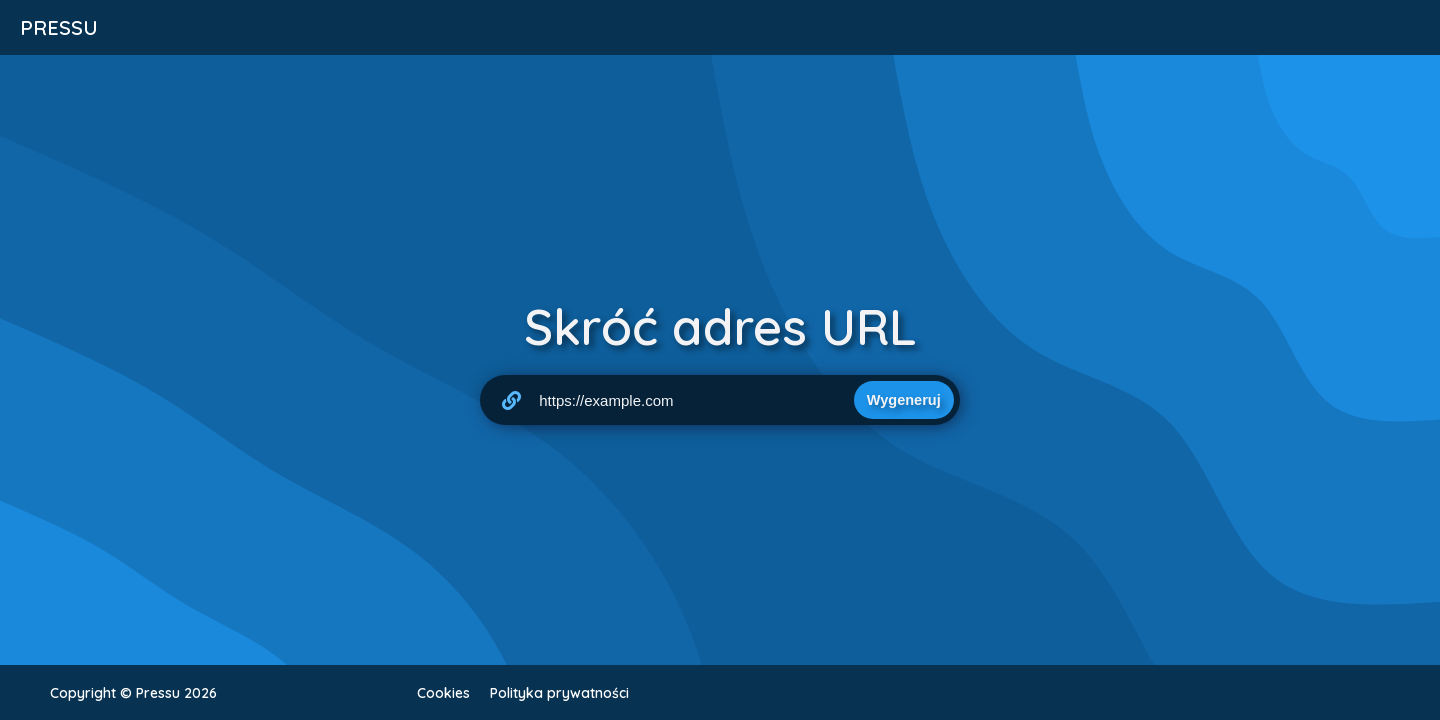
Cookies (443, 693)
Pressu (59, 27)
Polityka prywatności (559, 693)
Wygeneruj (904, 400)
